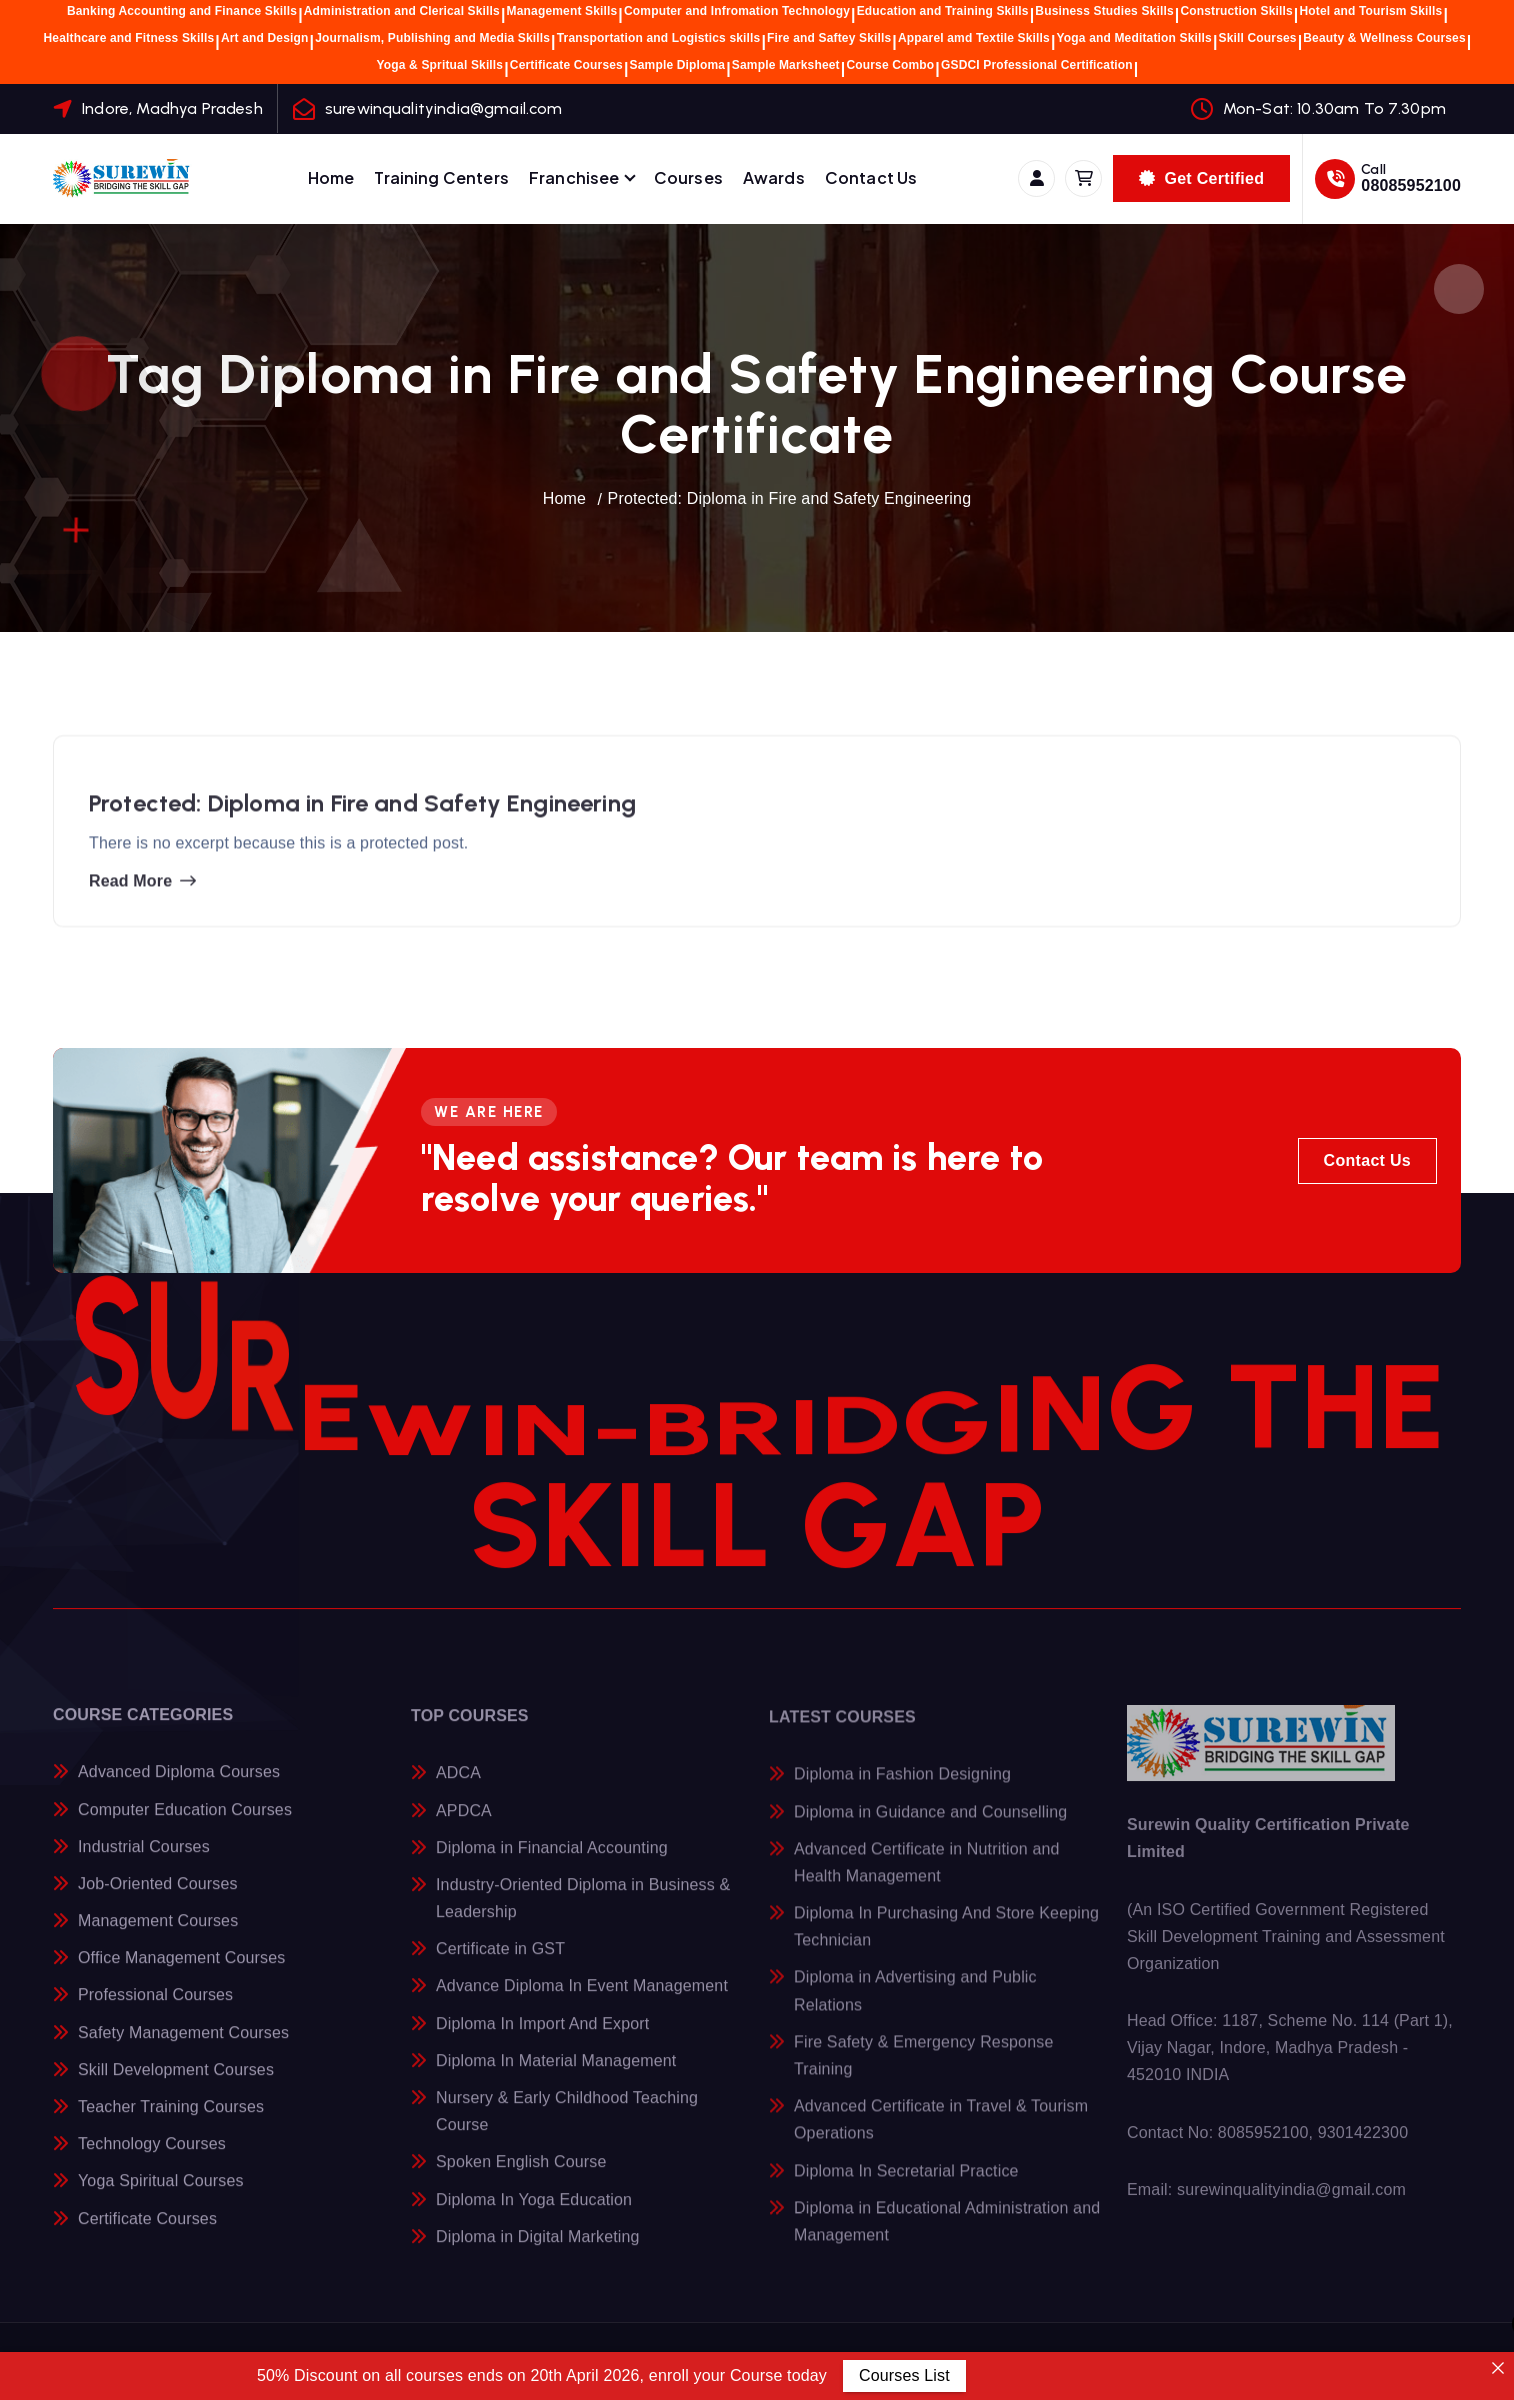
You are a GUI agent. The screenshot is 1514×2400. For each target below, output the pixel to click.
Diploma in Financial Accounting (552, 1863)
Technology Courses (152, 2159)
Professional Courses (155, 2010)
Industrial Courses (144, 1861)
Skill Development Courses (176, 2084)
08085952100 (1411, 185)
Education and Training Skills (943, 11)
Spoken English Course (521, 2178)
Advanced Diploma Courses (179, 1787)
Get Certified (1201, 178)
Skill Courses (1258, 38)
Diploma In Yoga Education (534, 2215)
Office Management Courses (181, 1973)
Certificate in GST (500, 1964)
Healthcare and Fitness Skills (129, 38)
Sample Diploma (678, 65)
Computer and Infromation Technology (737, 11)
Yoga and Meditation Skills (1134, 38)
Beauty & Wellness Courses (1384, 38)
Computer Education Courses (185, 1824)
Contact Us (871, 177)
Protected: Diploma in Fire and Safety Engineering (790, 498)
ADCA (458, 1789)
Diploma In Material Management (556, 2076)
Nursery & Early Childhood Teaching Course (567, 2127)
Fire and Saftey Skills (829, 38)
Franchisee (574, 177)
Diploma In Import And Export (542, 2039)
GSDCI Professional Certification (1037, 65)
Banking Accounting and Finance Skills (182, 11)
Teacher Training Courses (171, 2121)
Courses (688, 177)
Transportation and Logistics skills (659, 38)
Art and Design (265, 38)
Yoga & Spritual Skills (440, 65)
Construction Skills (1236, 11)
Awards (774, 177)
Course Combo (890, 65)
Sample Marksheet (786, 65)
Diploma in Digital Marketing (538, 2252)
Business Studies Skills (1104, 11)
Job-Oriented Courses (158, 1898)
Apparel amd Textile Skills (974, 38)
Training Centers (441, 177)
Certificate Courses (566, 65)
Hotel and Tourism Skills (1370, 11)
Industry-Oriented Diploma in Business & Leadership (583, 1914)
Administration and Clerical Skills (402, 11)
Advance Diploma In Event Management (582, 2002)
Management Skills (562, 11)
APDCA (464, 1826)
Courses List (904, 2375)
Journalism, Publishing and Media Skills (432, 38)
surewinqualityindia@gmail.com (444, 108)
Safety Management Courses (183, 2047)
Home (331, 177)
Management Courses (158, 1935)
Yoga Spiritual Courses (161, 2196)
